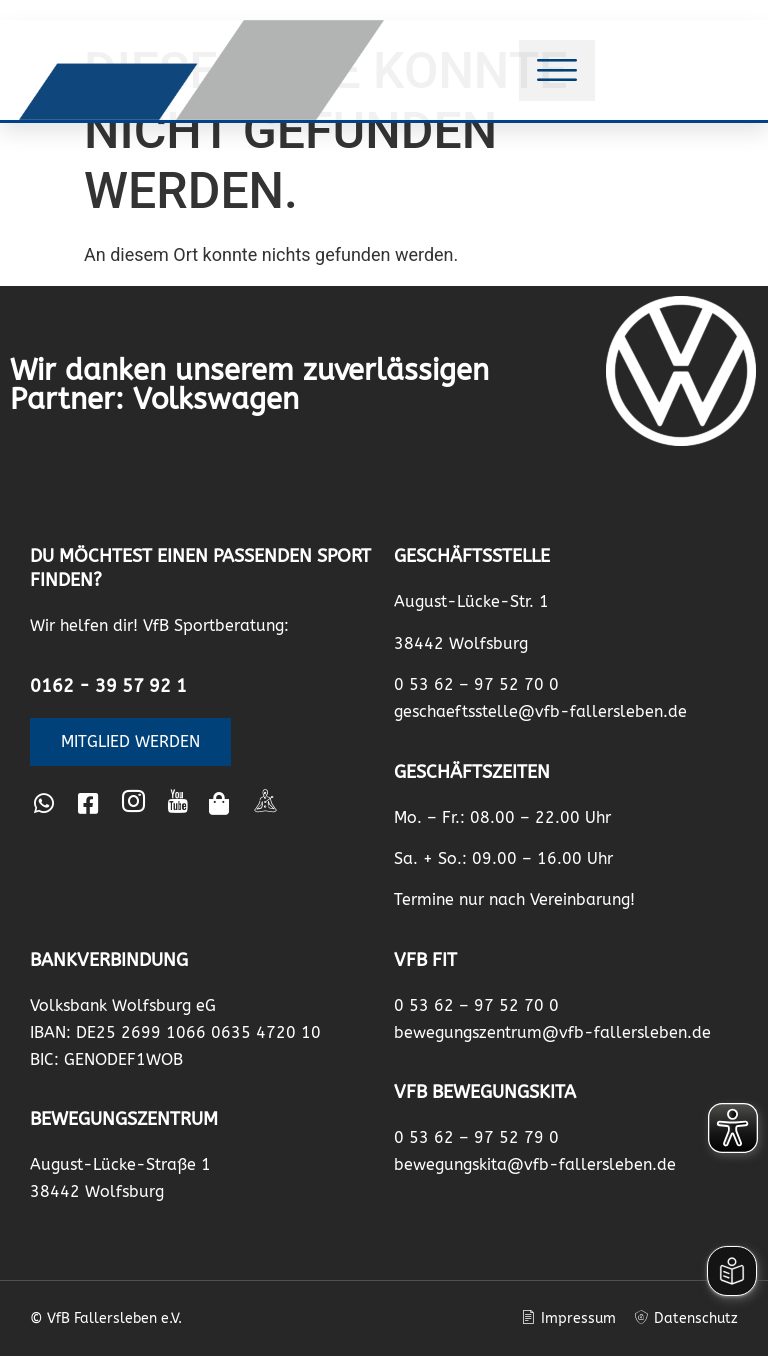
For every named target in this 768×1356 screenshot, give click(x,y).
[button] (557, 70)
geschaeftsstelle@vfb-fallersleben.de (540, 711)
